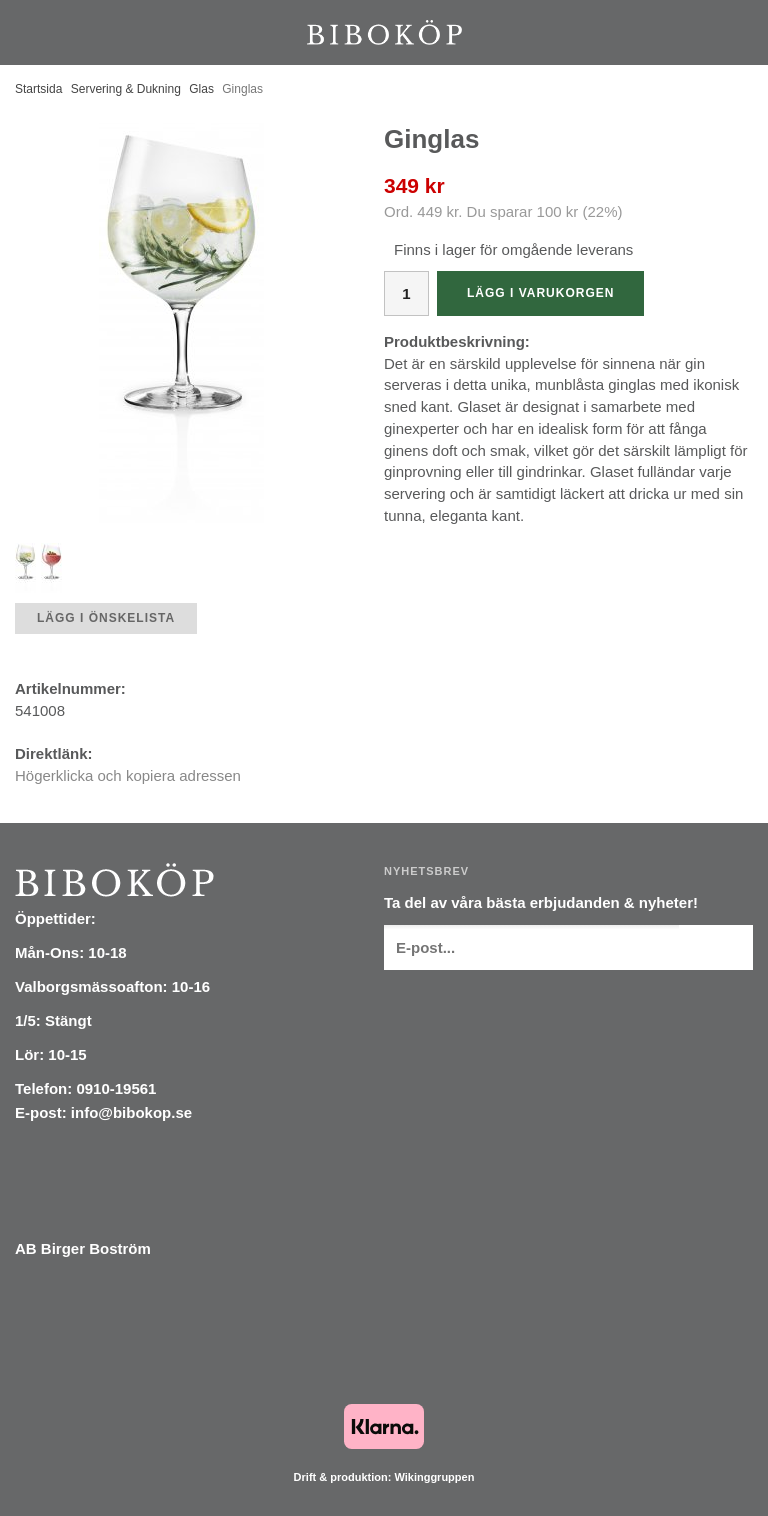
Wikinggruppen (434, 1477)
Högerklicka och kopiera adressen (128, 775)
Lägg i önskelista (106, 618)
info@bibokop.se (131, 1112)
